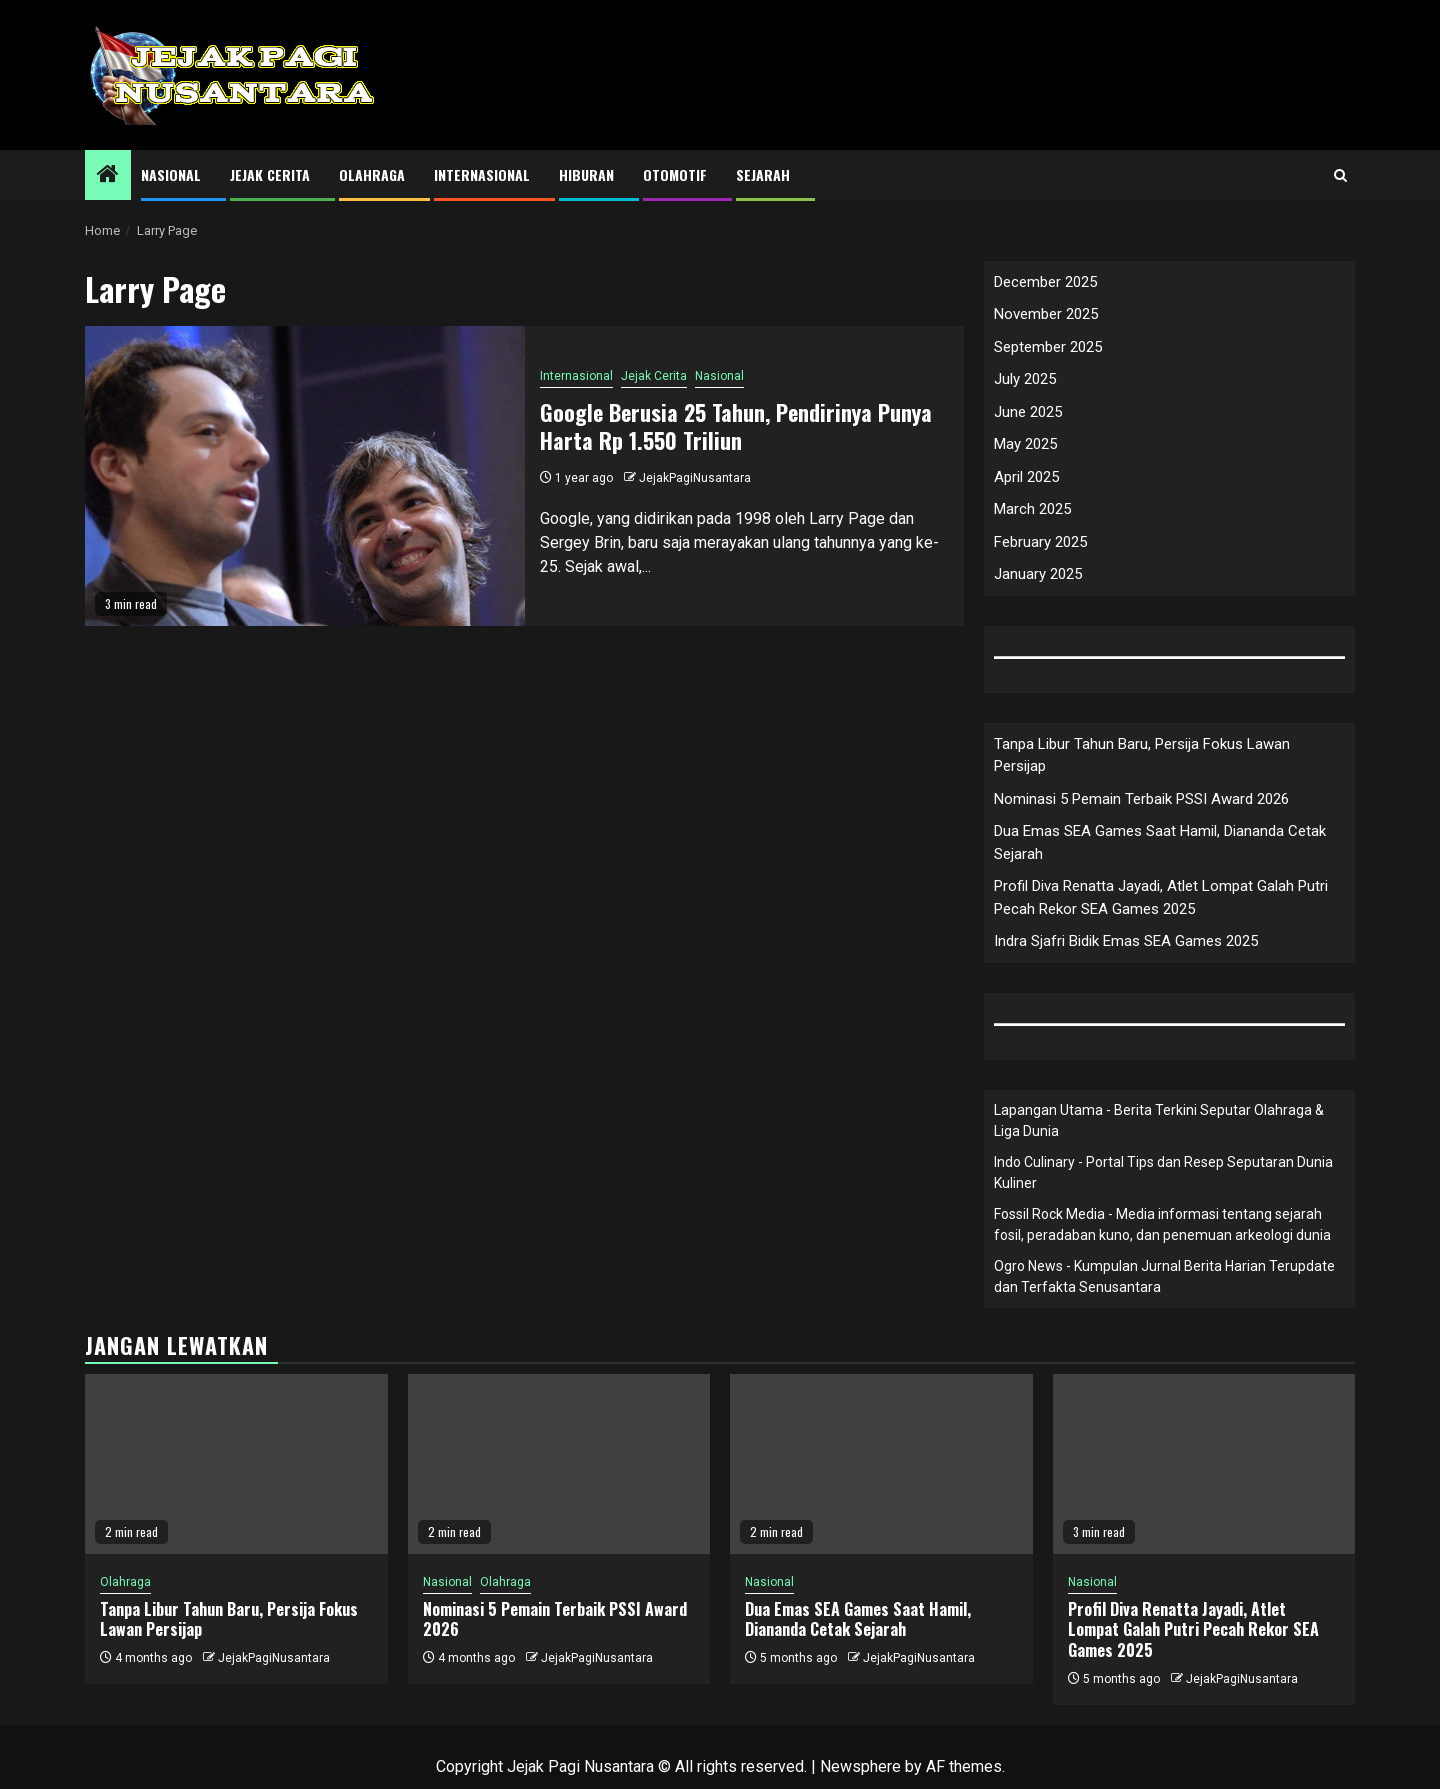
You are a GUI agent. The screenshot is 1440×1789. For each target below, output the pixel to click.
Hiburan (586, 174)
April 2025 (1026, 477)
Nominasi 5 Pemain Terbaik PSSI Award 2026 (1141, 799)
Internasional (482, 174)
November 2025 (1046, 314)
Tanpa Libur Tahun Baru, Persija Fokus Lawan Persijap (229, 1619)
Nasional (171, 174)
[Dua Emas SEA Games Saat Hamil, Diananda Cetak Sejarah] (881, 1464)
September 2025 (1048, 347)
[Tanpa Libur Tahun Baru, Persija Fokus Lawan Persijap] (236, 1464)
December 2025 (1045, 282)
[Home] (108, 176)
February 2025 (1040, 542)
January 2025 (1038, 574)
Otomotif (675, 174)
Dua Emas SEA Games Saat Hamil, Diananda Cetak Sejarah (858, 1619)
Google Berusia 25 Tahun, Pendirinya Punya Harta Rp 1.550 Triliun (736, 426)
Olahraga (372, 174)
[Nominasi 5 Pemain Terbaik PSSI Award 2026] (559, 1464)
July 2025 (1025, 379)
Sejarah (763, 174)
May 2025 (1025, 444)
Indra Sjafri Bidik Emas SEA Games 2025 (1126, 941)
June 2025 (1028, 412)
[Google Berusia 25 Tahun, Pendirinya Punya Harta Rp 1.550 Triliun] (305, 476)
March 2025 (1032, 509)
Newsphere (860, 1766)
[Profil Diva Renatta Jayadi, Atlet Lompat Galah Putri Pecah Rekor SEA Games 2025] (1204, 1464)
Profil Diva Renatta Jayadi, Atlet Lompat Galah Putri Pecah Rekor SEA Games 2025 (1193, 1630)
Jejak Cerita (270, 174)
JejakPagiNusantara (695, 478)
